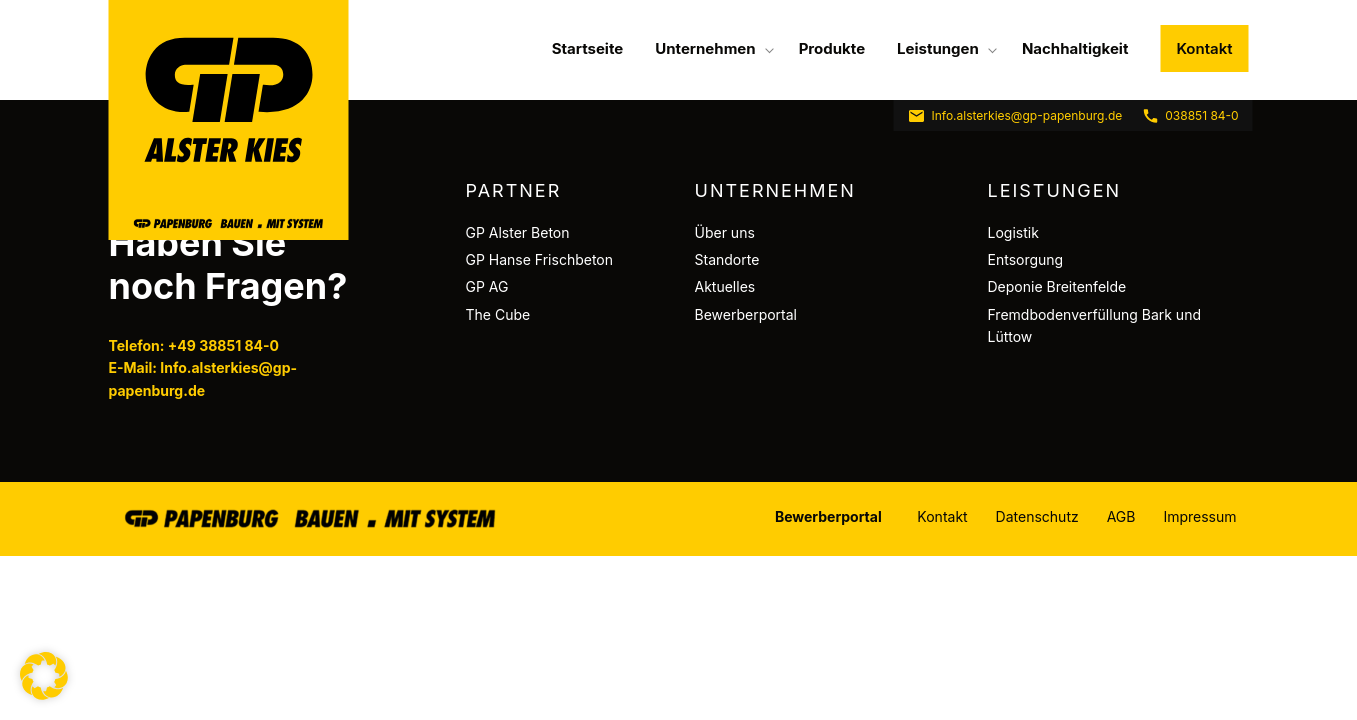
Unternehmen (705, 48)
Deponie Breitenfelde (1057, 286)
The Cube (498, 314)
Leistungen (938, 48)
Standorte (727, 259)
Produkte (832, 48)
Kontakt (1204, 48)
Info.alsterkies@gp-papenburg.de (1015, 116)
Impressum (1199, 516)
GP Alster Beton (518, 232)
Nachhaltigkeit (1075, 48)
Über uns (725, 232)
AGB (1121, 516)
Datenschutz (1037, 516)
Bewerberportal (746, 314)
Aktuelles (725, 286)
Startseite (588, 48)
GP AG (487, 286)
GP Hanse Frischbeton (540, 259)
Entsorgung (1026, 259)
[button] (44, 676)
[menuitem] (588, 48)
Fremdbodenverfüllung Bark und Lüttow (1094, 325)
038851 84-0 (1189, 116)
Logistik (1013, 232)
